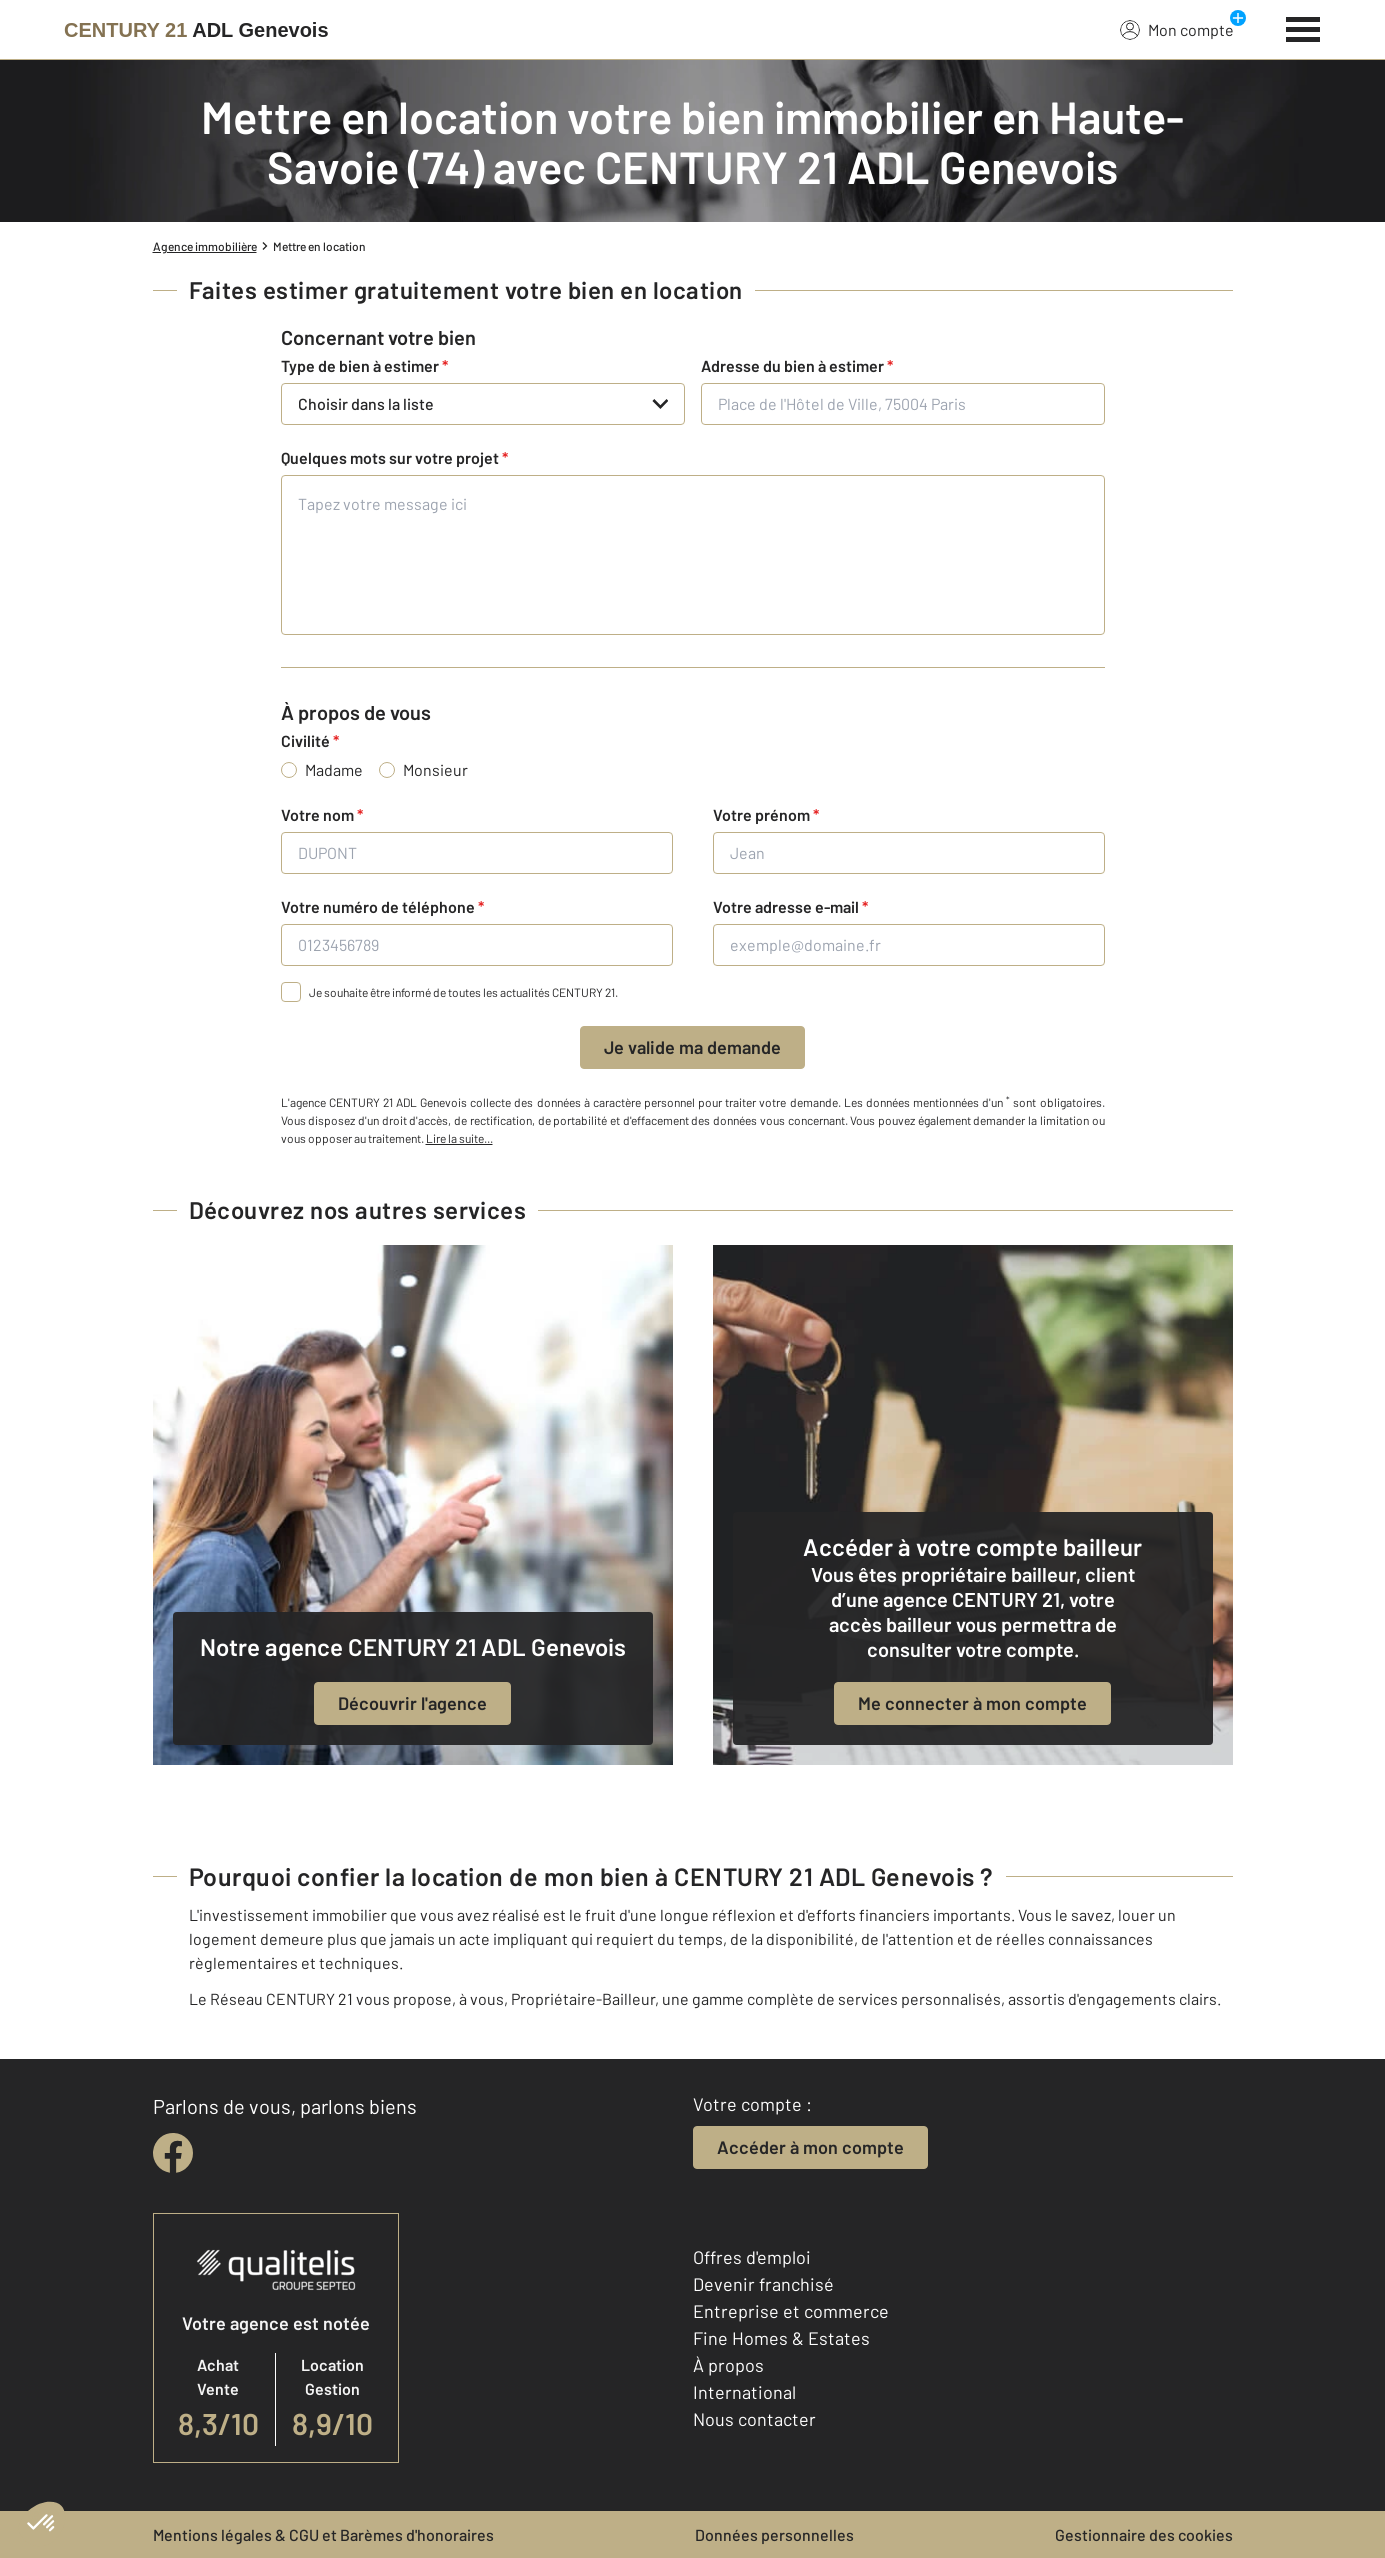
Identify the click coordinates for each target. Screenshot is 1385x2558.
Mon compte (1177, 29)
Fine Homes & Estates (781, 2338)
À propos (728, 2365)
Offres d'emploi (752, 2257)
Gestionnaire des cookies (1144, 2534)
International (744, 2392)
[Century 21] (196, 30)
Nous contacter (754, 2419)
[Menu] (1303, 27)
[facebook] (173, 2153)
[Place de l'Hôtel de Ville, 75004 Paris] (903, 404)
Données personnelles (774, 2534)
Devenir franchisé (763, 2284)
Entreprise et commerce (791, 2311)
